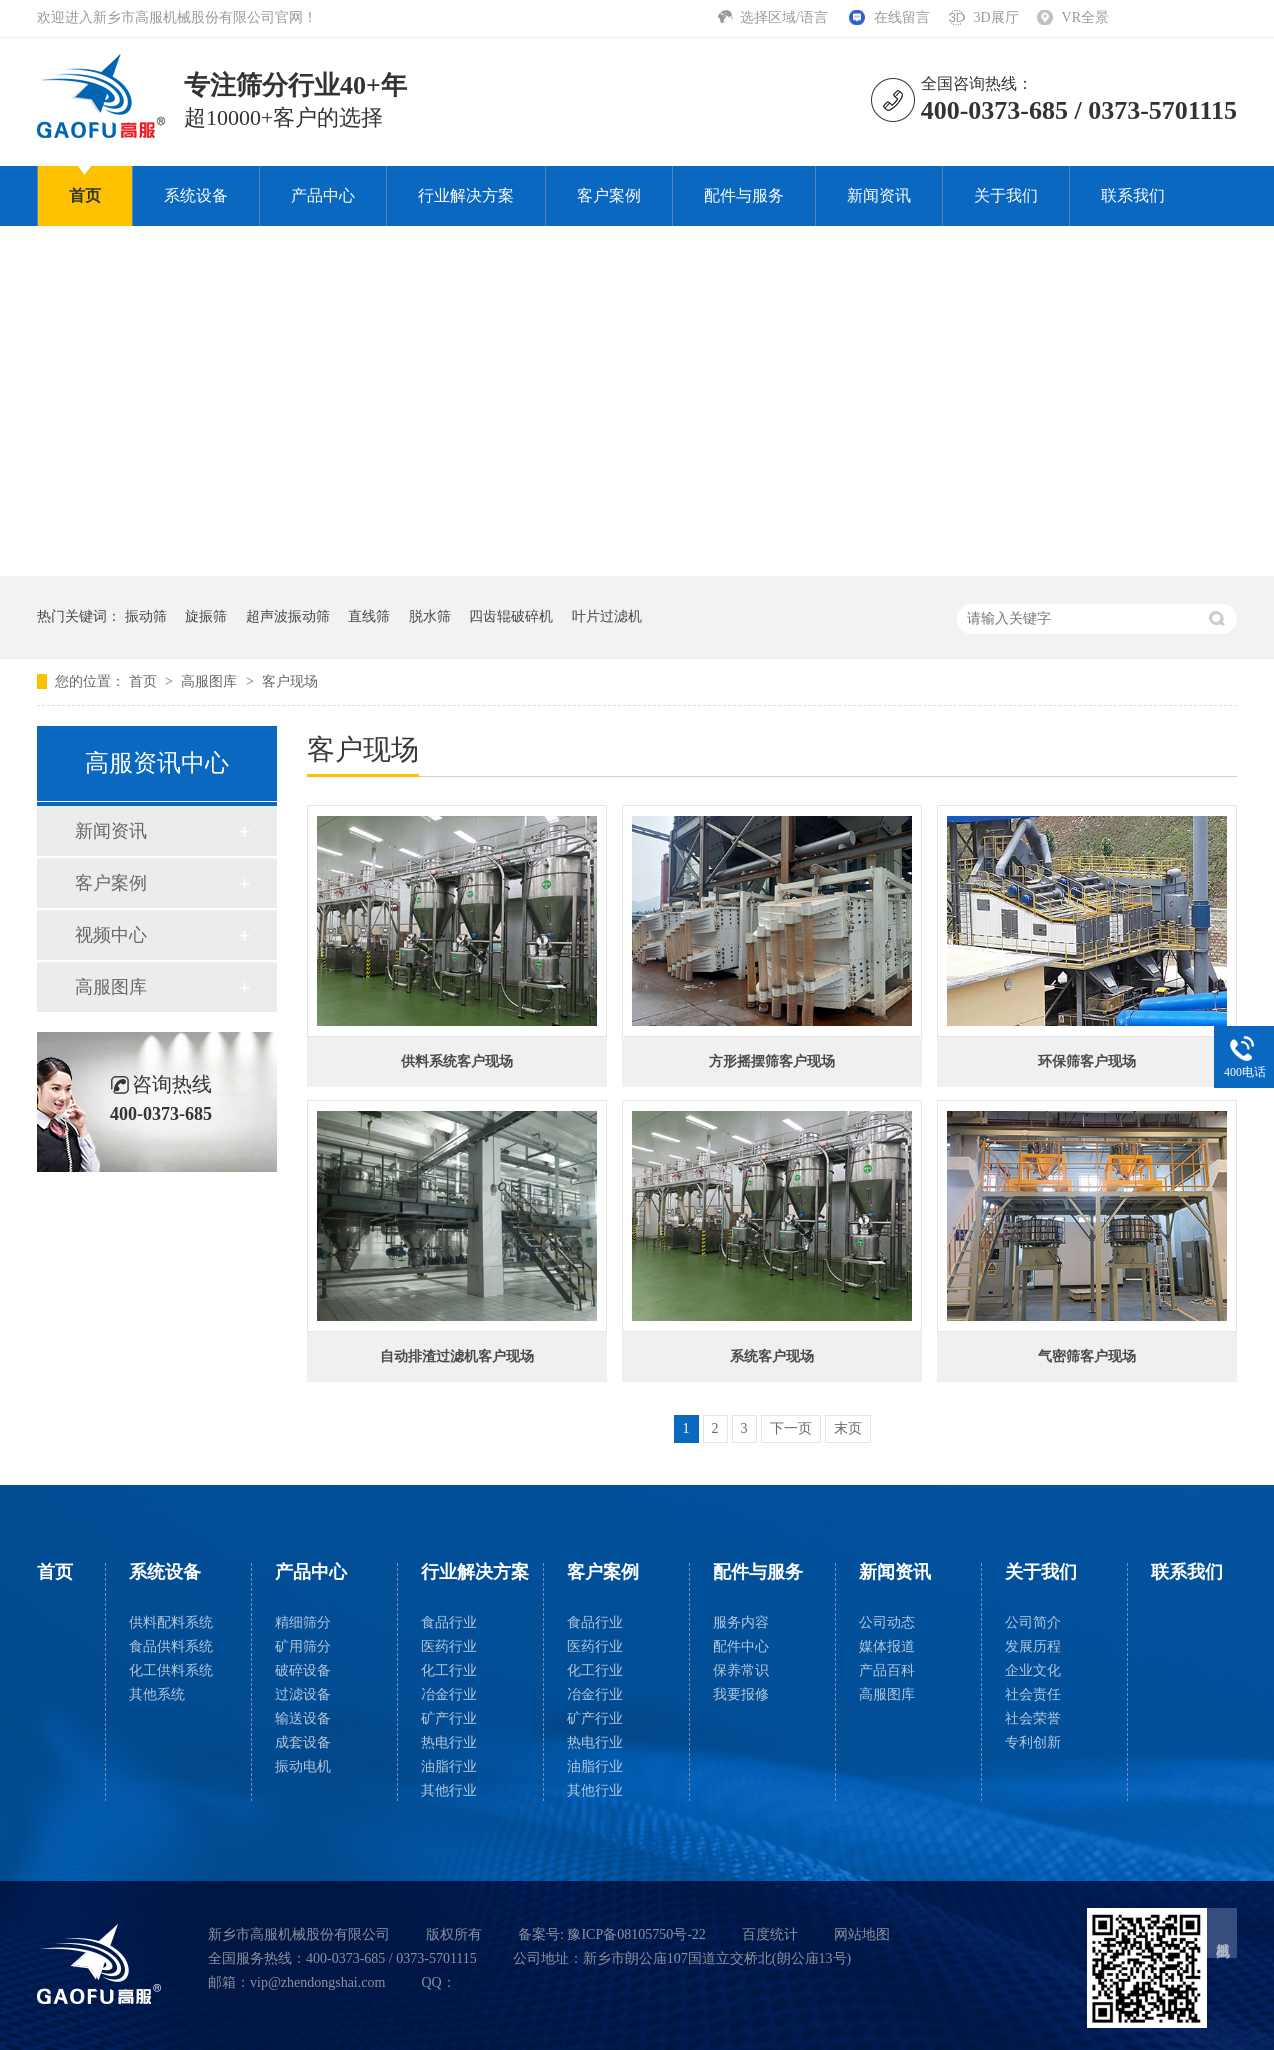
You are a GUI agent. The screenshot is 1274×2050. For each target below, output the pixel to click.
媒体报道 (887, 1646)
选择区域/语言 (785, 17)
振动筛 (146, 616)
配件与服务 (744, 195)
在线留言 (902, 17)
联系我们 (1133, 195)
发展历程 (1033, 1646)
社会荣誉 (1033, 1718)
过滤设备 (303, 1694)
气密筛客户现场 (1087, 1356)
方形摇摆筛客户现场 (772, 1061)
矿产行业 (449, 1718)
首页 (85, 195)
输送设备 (303, 1718)
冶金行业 (449, 1694)
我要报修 (741, 1694)
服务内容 (741, 1622)
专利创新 (1033, 1742)
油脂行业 (449, 1766)
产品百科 (887, 1670)
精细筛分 (303, 1622)
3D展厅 (995, 17)
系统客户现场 (772, 1356)
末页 (848, 1428)
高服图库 (211, 681)
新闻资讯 (879, 195)
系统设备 (196, 195)
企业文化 (1033, 1670)
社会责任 (1033, 1694)
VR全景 (1085, 17)
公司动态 (887, 1622)
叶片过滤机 (607, 616)
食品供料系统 (171, 1646)
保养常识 (741, 1670)
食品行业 (449, 1622)
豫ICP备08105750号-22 (636, 1934)
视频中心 (111, 935)
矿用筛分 (303, 1646)
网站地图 (862, 1934)
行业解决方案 (466, 195)
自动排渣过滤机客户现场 (457, 1356)
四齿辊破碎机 (511, 616)
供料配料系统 (171, 1622)
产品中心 (323, 195)
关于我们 (1006, 195)
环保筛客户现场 (1087, 1061)
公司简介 (1033, 1622)
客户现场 (290, 681)
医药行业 (449, 1646)
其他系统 (157, 1694)
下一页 (791, 1428)
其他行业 (449, 1790)
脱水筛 (430, 616)
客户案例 (609, 195)
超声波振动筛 (288, 616)
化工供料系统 (171, 1670)
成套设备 (303, 1742)
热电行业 (449, 1742)
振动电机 (303, 1766)
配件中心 (741, 1646)
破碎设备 (303, 1670)
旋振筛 (206, 616)
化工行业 (449, 1670)
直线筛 (369, 616)
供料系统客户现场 (457, 1061)
